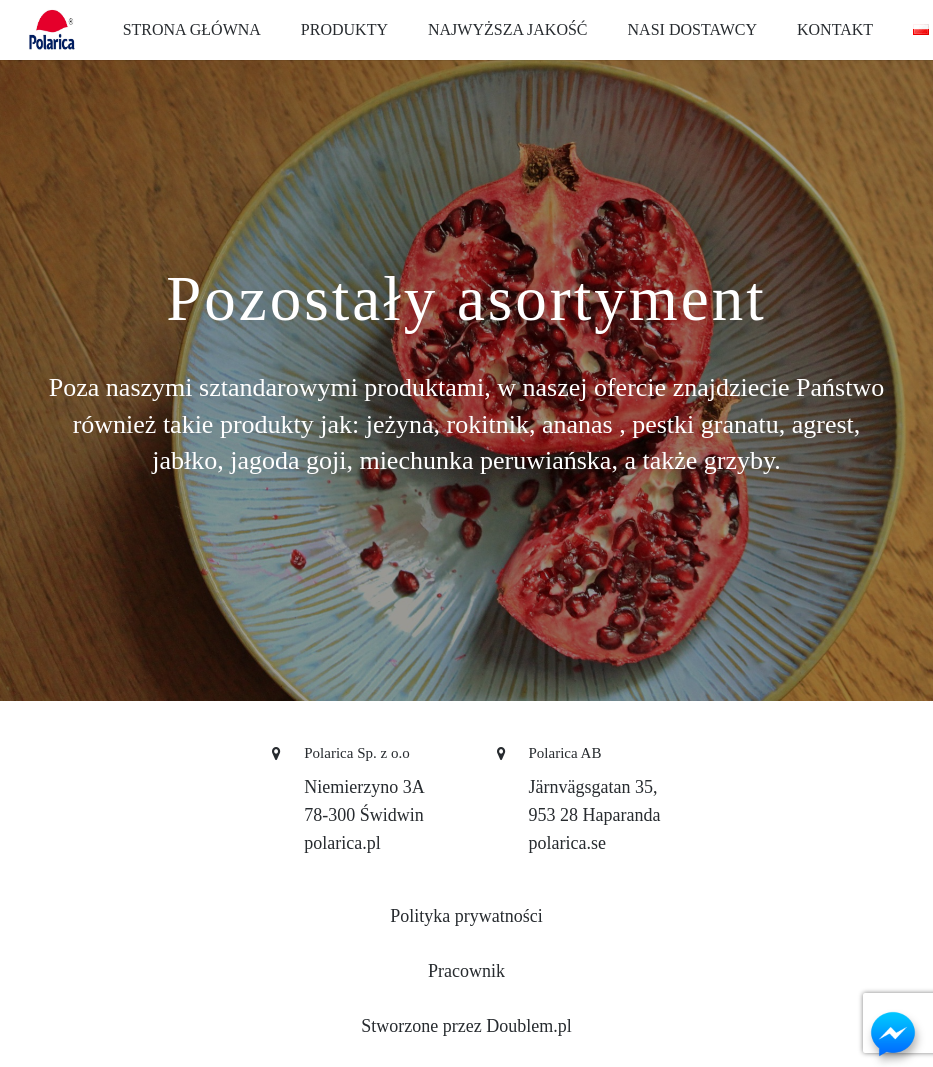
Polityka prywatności (466, 916)
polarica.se (567, 843)
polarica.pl (342, 843)
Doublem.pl (529, 1026)
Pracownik (466, 971)
